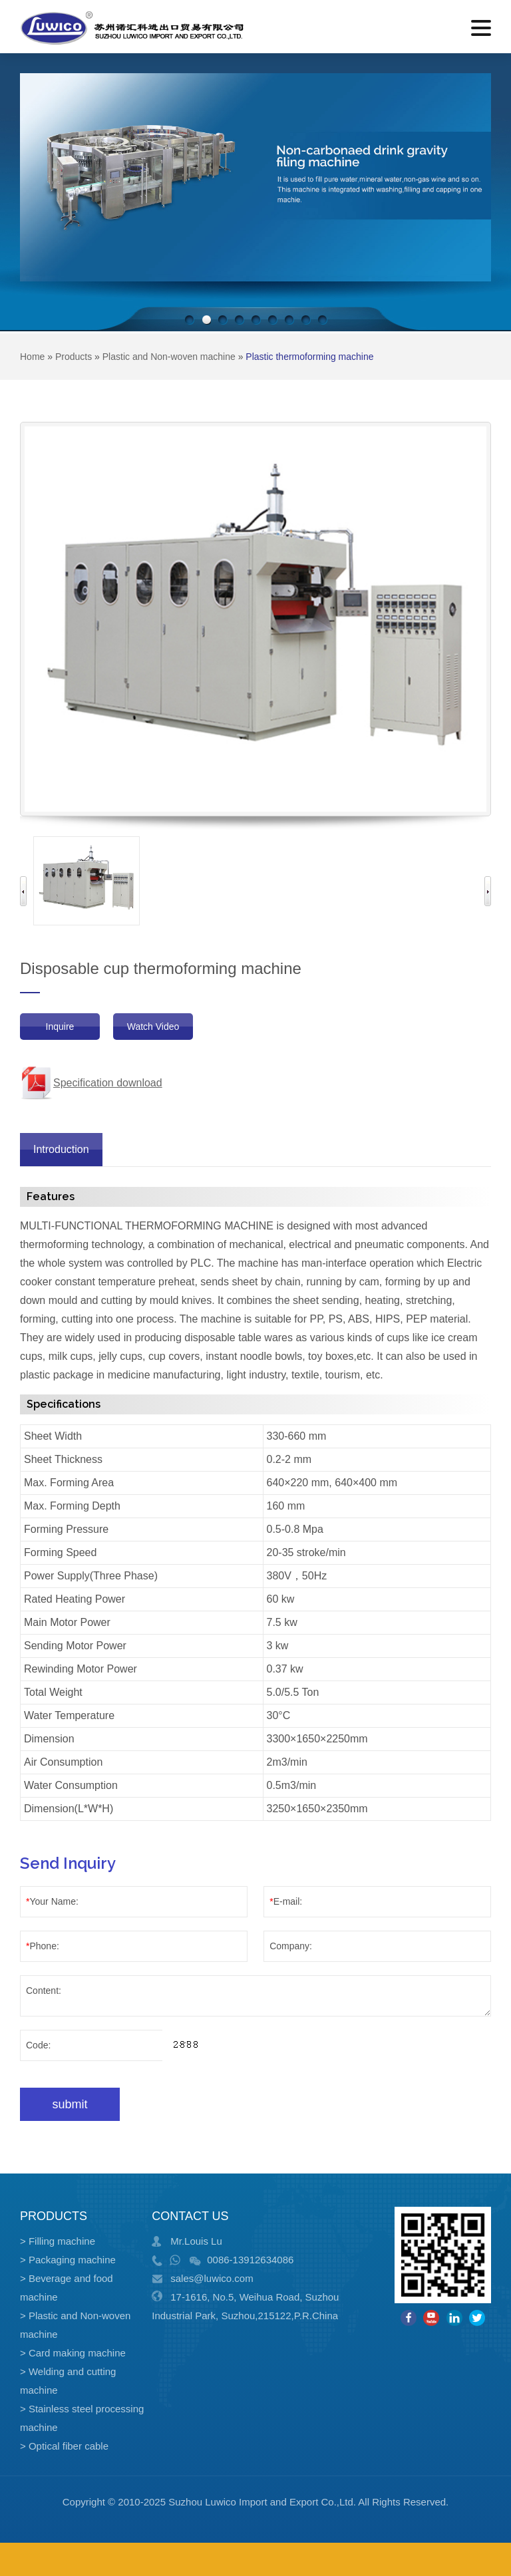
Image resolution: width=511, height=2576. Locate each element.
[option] (86, 880)
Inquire (60, 1026)
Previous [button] (23, 891)
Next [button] (487, 891)
